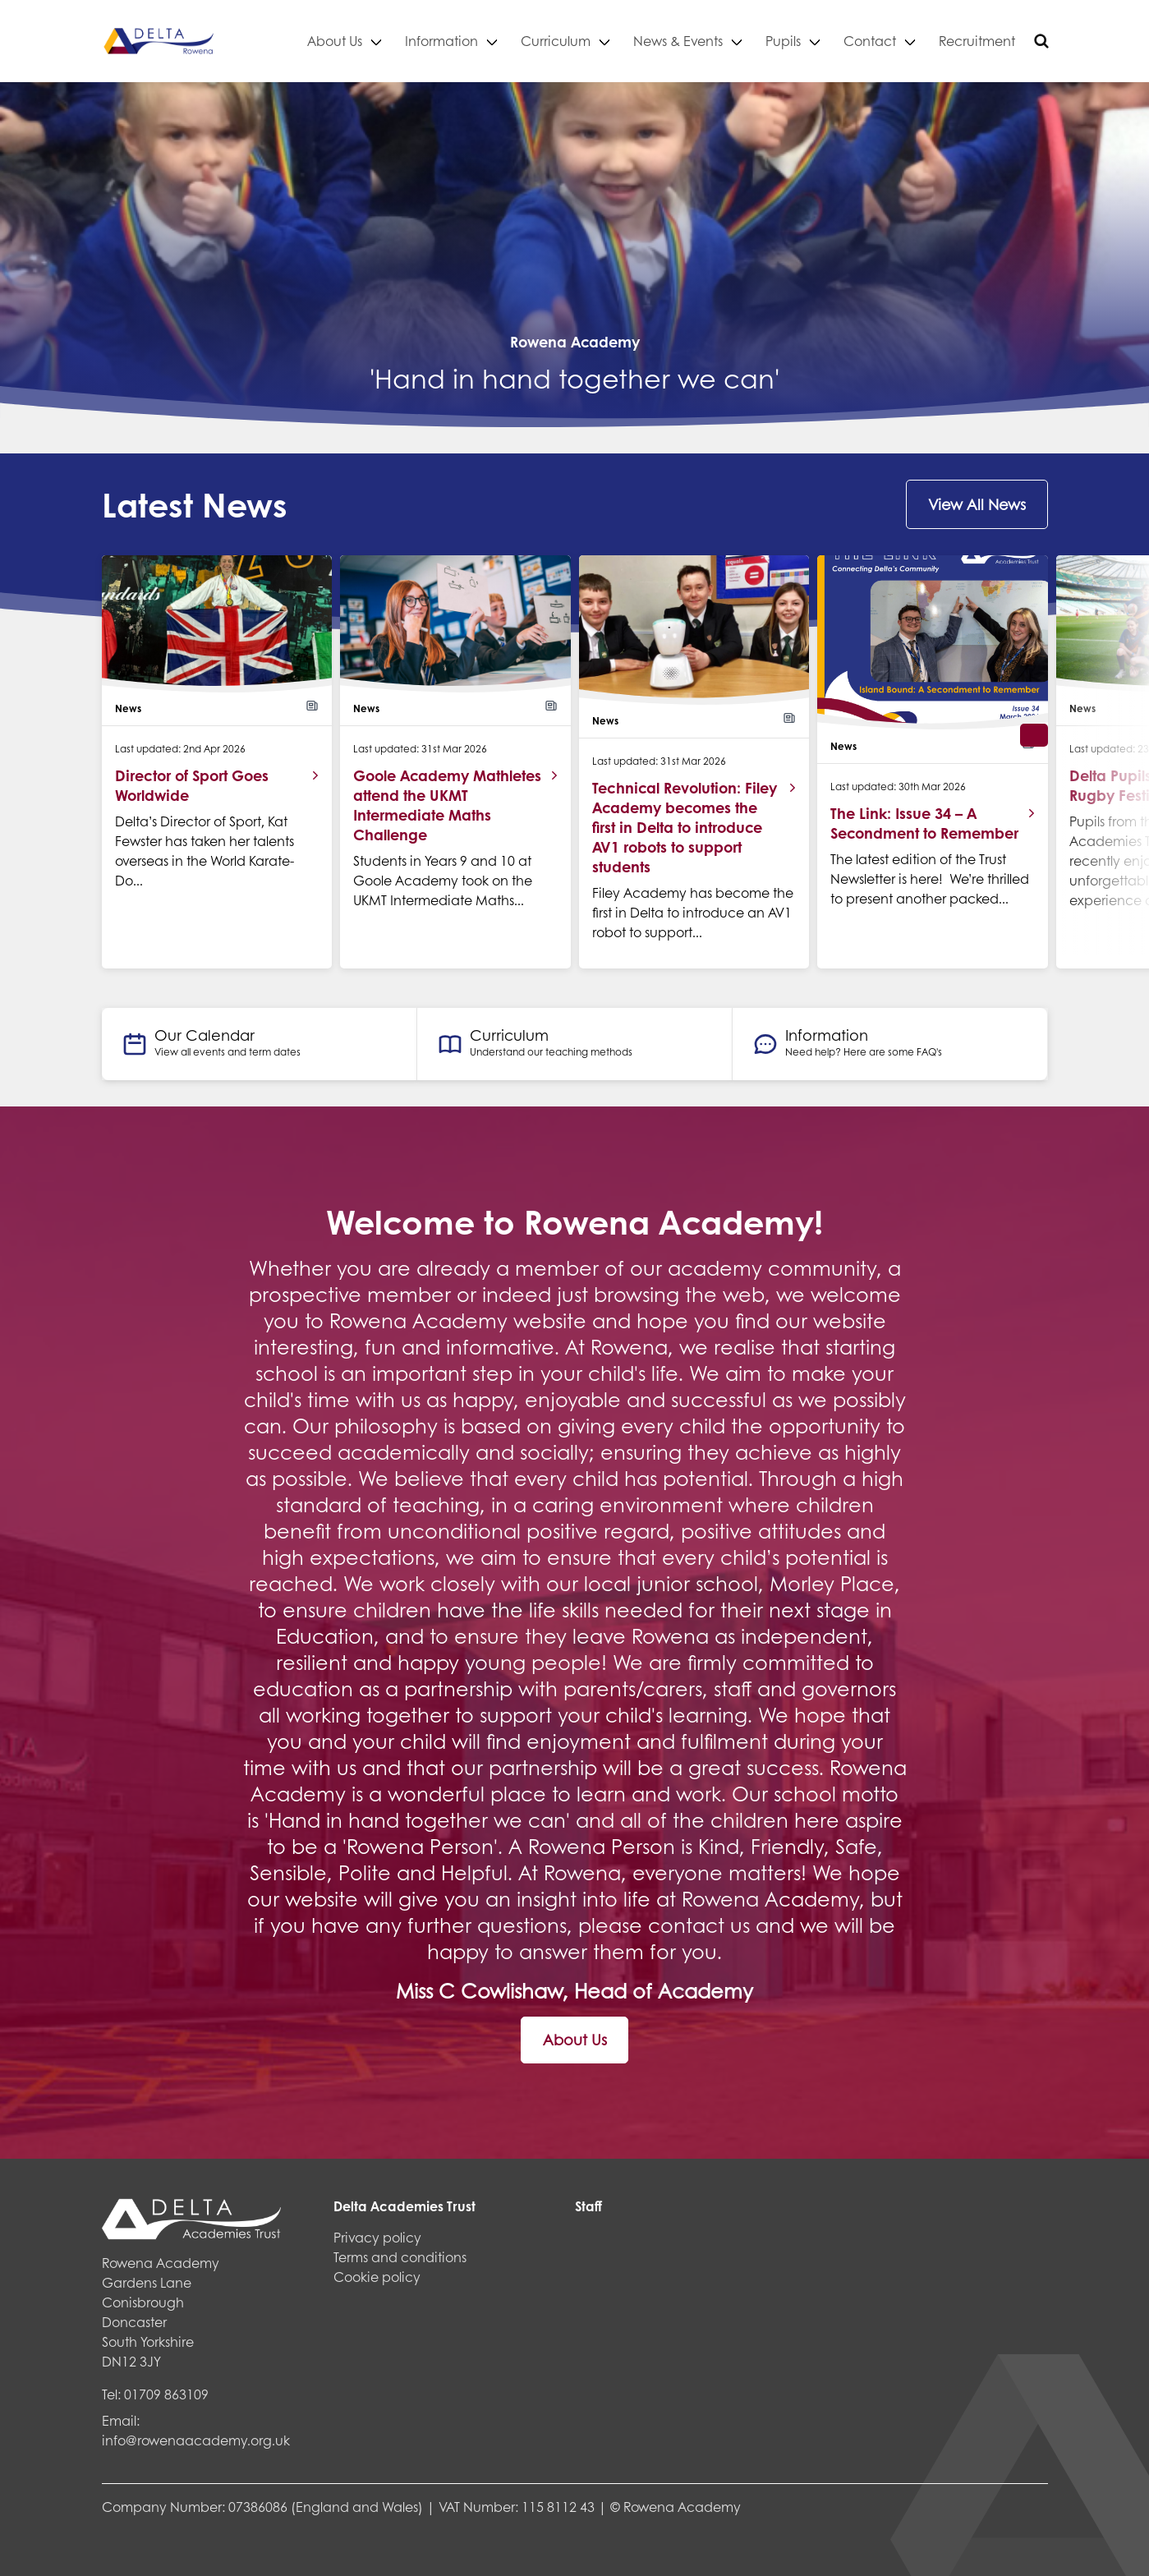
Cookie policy (377, 2276)
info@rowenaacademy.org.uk (196, 2440)
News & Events (678, 40)
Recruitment (977, 40)
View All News (977, 504)
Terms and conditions (399, 2256)
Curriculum (556, 40)
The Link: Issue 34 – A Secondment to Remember (924, 823)
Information (441, 40)
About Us (334, 40)
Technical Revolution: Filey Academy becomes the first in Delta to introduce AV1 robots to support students (684, 827)
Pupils (783, 40)
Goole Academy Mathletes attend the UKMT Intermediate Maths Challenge (447, 805)
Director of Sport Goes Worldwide (192, 785)
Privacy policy (377, 2237)
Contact (869, 40)
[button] (1034, 735)
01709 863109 (166, 2394)
